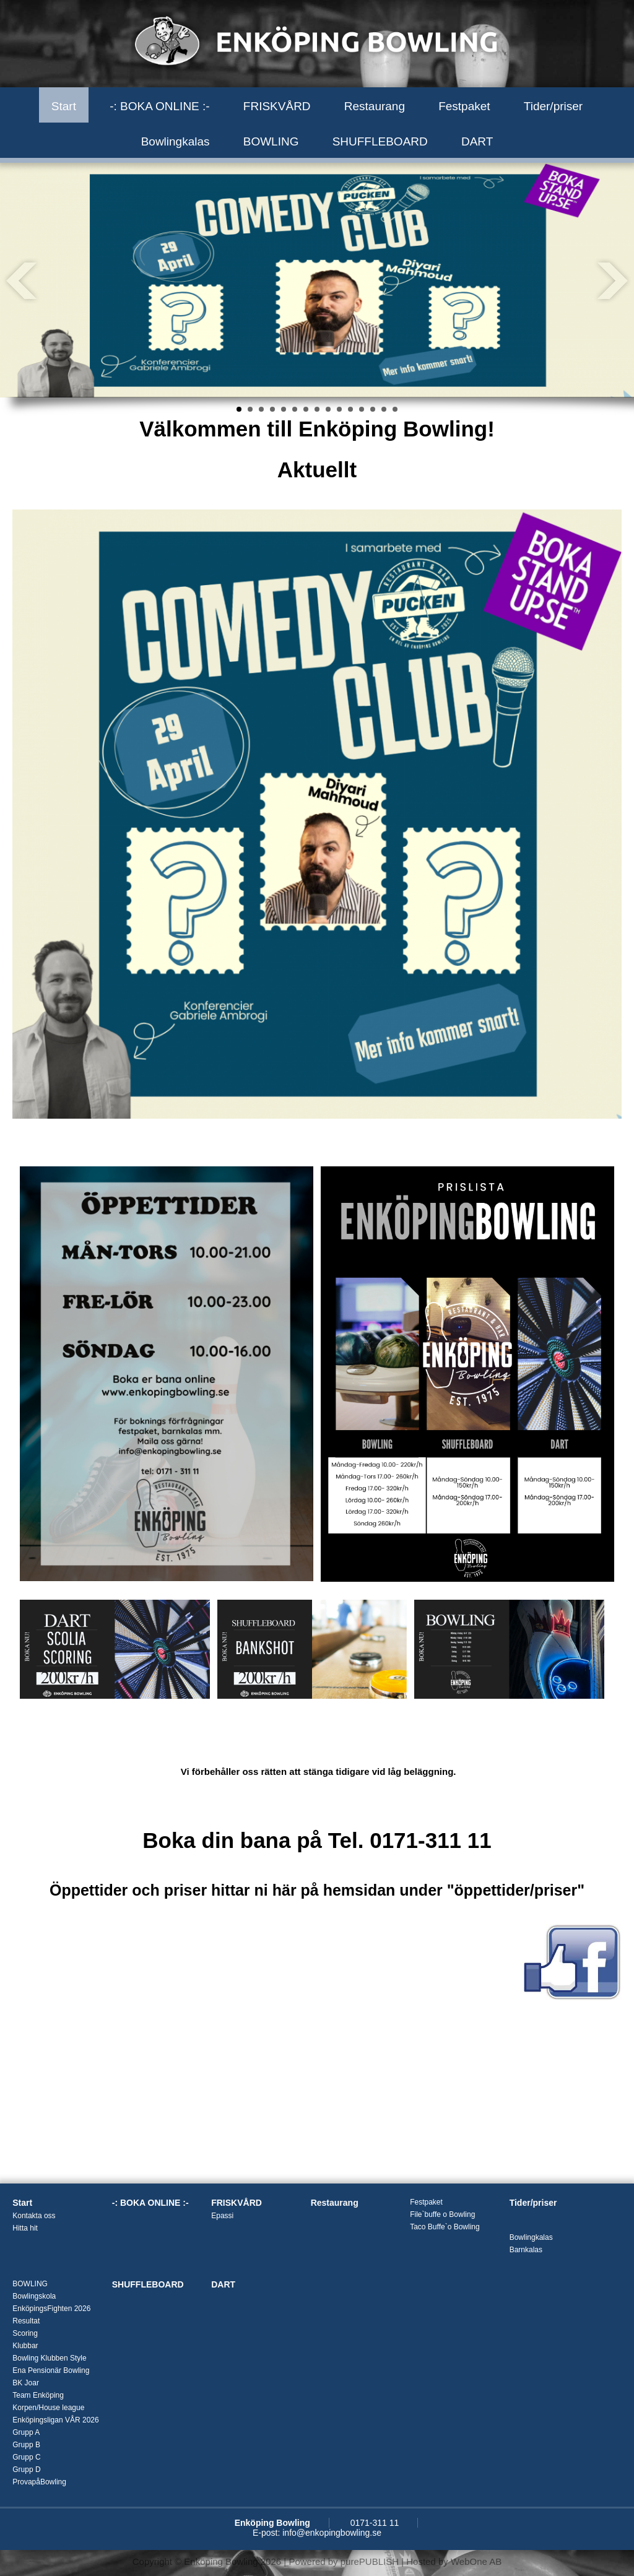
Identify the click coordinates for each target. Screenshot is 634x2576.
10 (339, 409)
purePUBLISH (370, 2561)
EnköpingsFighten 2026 (51, 2308)
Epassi (222, 2215)
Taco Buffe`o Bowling (445, 2227)
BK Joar (25, 2383)
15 (395, 409)
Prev (22, 280)
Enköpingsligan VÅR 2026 (55, 2420)
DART (477, 141)
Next (612, 280)
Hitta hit (25, 2228)
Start (63, 106)
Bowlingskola (34, 2296)
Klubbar (25, 2345)
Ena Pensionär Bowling (50, 2370)
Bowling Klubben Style (49, 2358)
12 (361, 409)
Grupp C (26, 2457)
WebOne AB (476, 2561)
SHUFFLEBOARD (380, 141)
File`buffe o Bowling (442, 2214)
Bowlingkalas (175, 141)
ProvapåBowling (39, 2482)
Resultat (26, 2321)
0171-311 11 (374, 2523)
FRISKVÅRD (277, 106)
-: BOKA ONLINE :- (160, 106)
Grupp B (26, 2444)
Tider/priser (553, 106)
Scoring (25, 2333)
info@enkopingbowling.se (331, 2533)
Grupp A (26, 2432)
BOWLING (271, 141)
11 (350, 409)
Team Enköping (38, 2395)
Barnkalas (526, 2249)
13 (372, 409)
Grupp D (26, 2469)
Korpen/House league (48, 2407)
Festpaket (464, 106)
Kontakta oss (33, 2215)
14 (383, 409)
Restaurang (374, 106)
